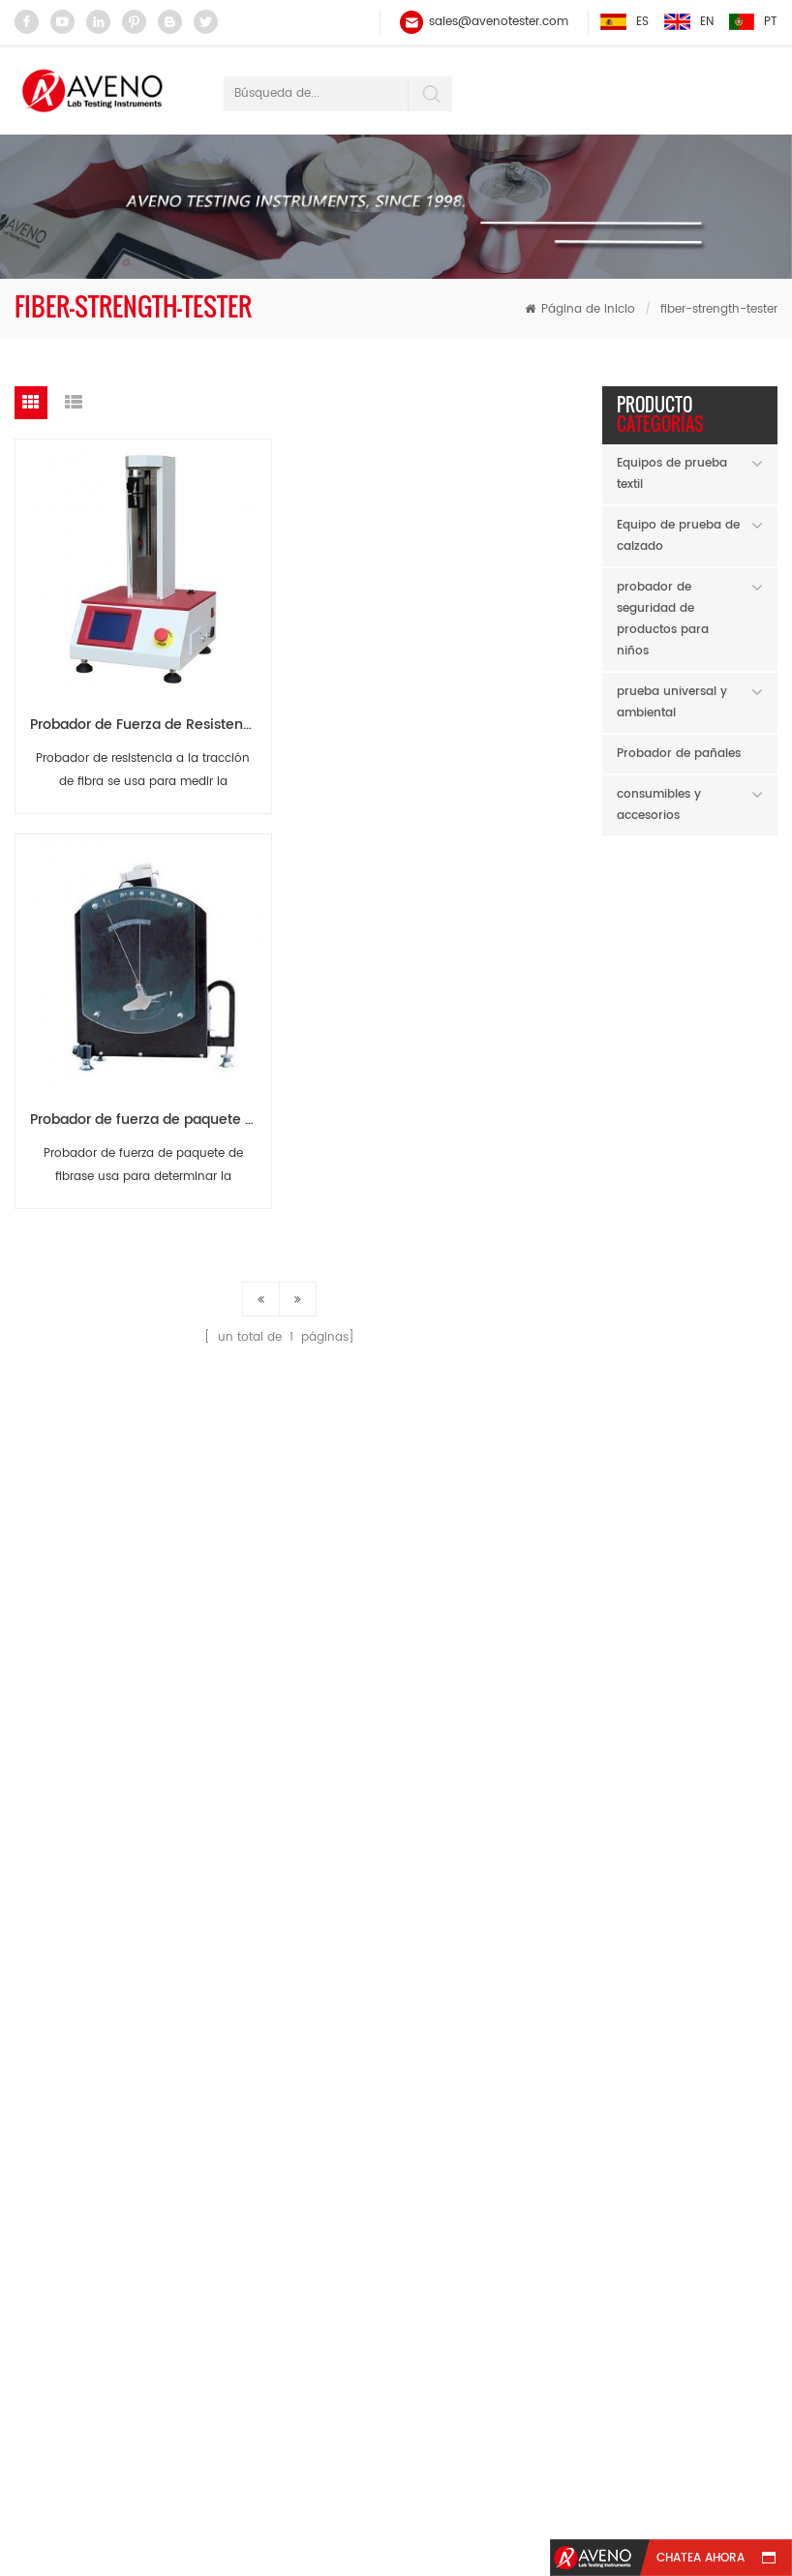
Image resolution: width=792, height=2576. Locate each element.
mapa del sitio (300, 2474)
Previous (731, 1547)
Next (761, 1547)
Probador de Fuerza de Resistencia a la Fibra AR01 (149, 722)
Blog (437, 2474)
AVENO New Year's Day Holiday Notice (689, 1742)
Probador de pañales (679, 753)
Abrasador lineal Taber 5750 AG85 (727, 1163)
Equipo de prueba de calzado (678, 536)
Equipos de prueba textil (672, 474)
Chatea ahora (700, 2558)
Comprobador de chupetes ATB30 (727, 1044)
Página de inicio (580, 309)
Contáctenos (683, 2438)
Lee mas (714, 1002)
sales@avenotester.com (498, 22)
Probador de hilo (292, 2058)
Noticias (532, 2438)
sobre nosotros (372, 2438)
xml (533, 2474)
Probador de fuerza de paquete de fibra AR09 (423, 722)
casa (74, 2438)
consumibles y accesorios (659, 805)
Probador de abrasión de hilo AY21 (727, 1401)
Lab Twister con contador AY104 (727, 1282)
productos (200, 2438)
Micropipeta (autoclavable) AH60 (727, 925)
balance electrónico (301, 2022)
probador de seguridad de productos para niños (663, 619)
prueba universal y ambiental (672, 702)
